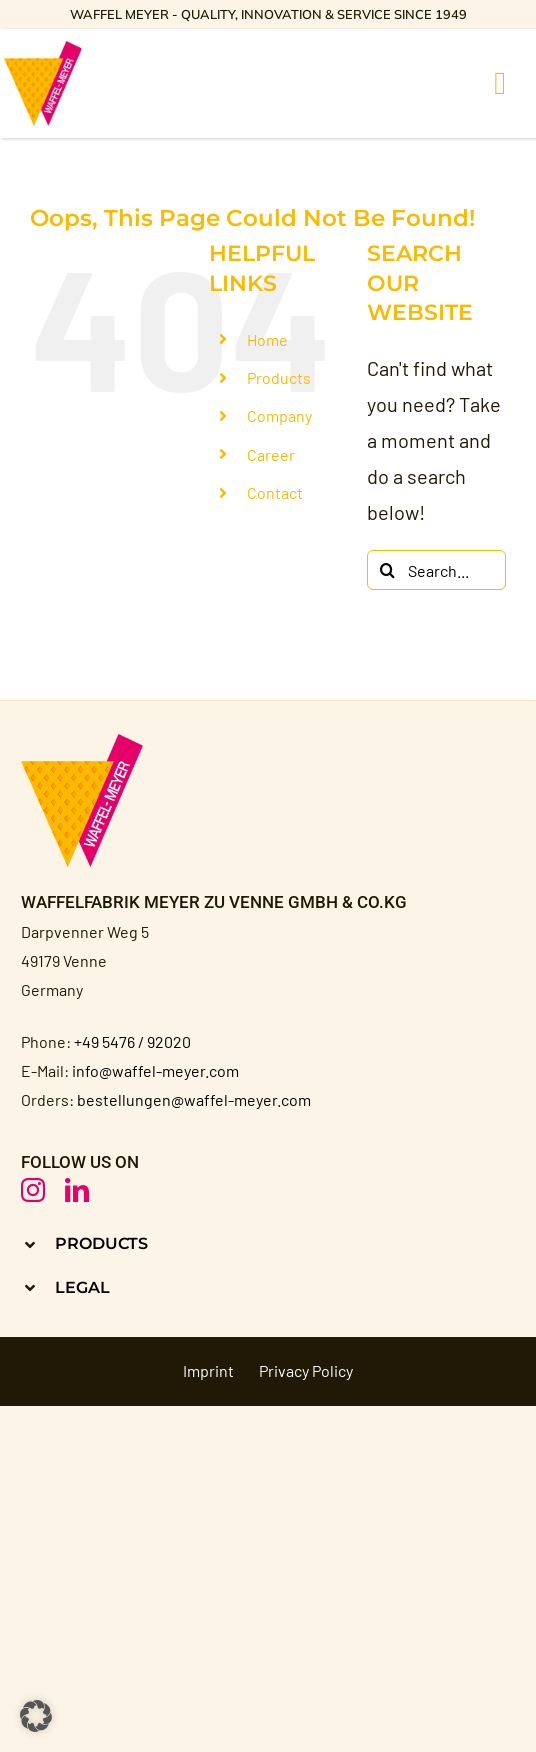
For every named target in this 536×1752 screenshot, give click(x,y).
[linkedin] (77, 1190)
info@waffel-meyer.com (155, 1070)
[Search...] (436, 570)
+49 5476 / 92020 (132, 1041)
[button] (267, 1243)
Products (279, 377)
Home (267, 339)
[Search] (387, 570)
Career (271, 454)
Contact (275, 492)
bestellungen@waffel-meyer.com (194, 1099)
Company (279, 415)
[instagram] (33, 1190)
